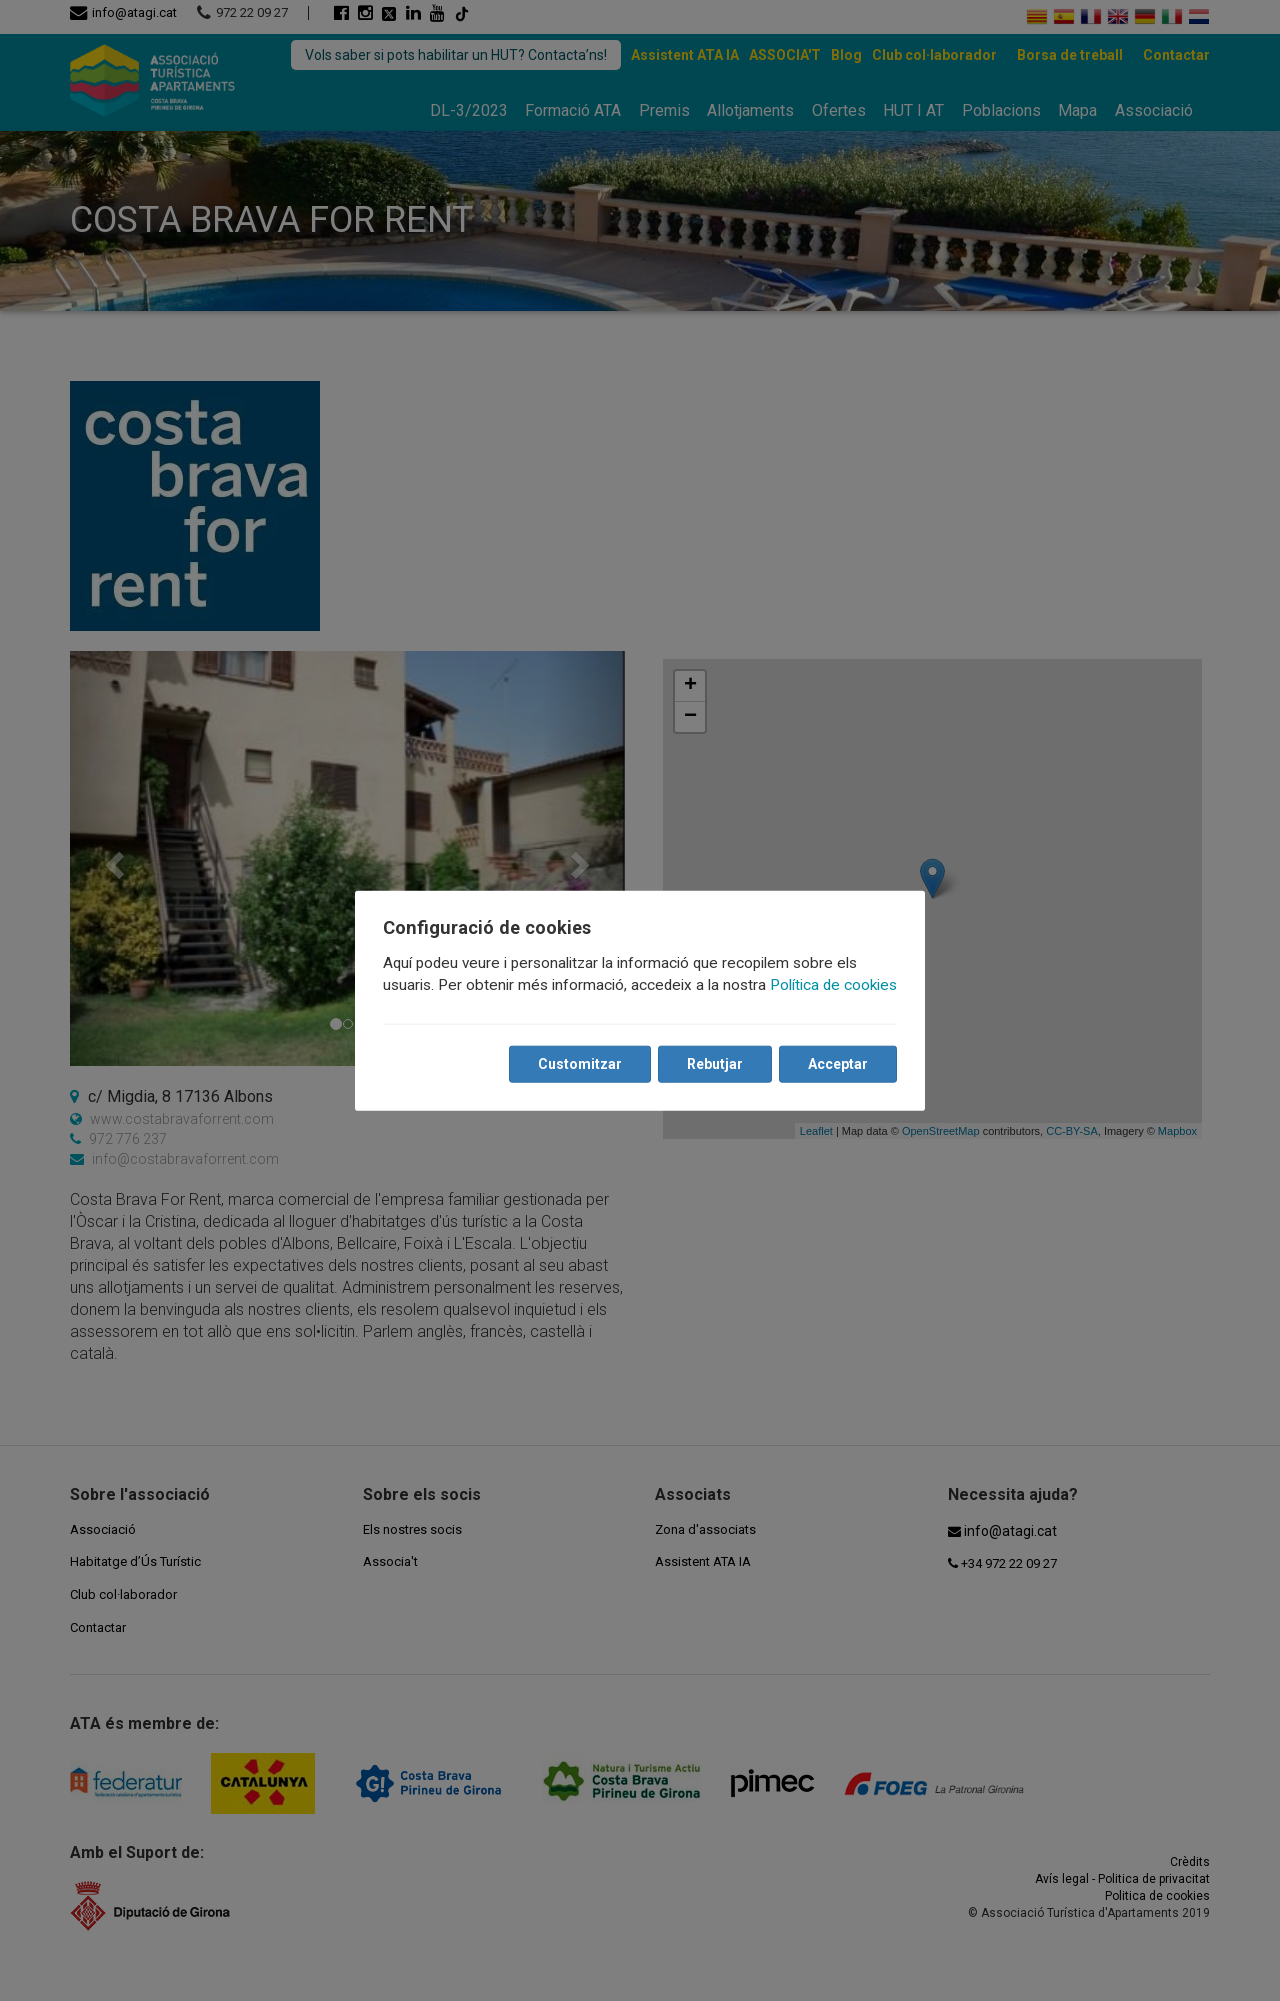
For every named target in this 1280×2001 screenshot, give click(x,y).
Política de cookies (833, 985)
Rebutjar (715, 1064)
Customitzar (580, 1064)
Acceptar (838, 1064)
